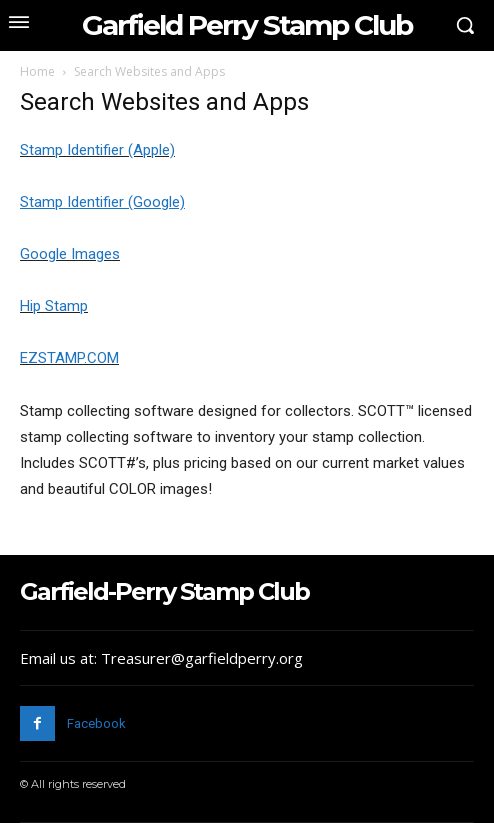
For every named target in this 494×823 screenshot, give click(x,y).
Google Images (70, 254)
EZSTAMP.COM (69, 358)
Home (37, 71)
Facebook (96, 723)
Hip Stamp (54, 306)
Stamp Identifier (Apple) (97, 150)
